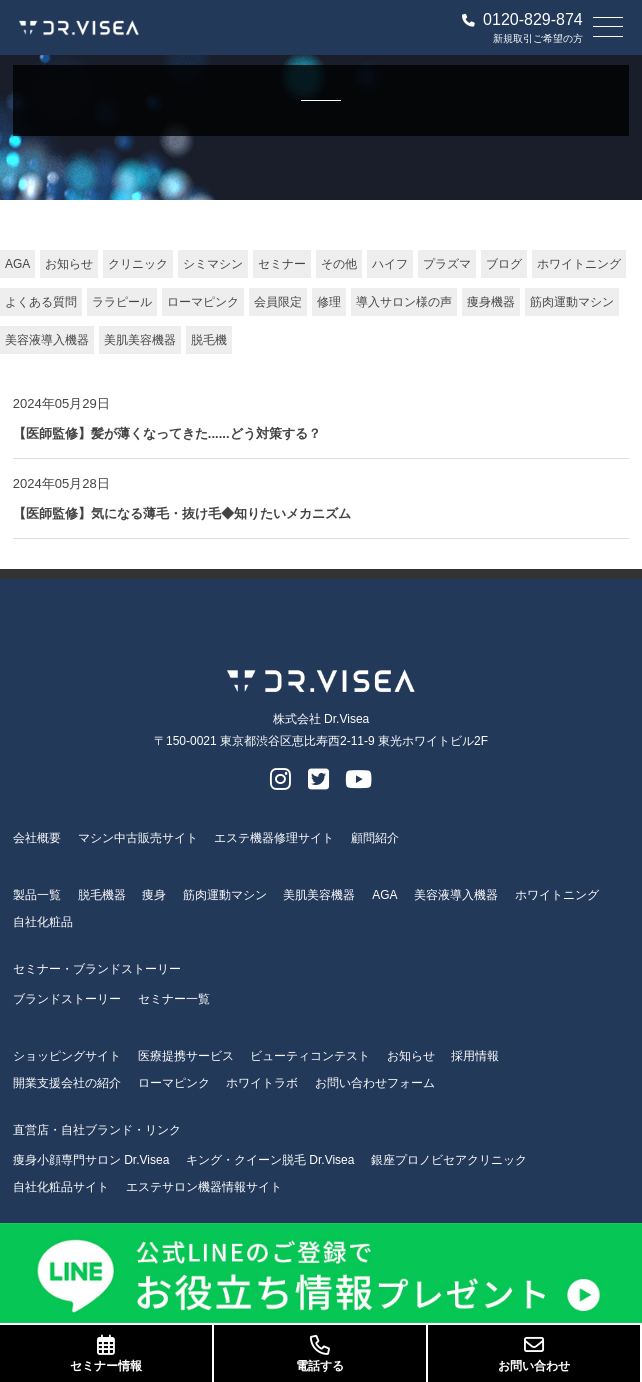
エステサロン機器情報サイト (204, 1187)
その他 (339, 264)
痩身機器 (491, 302)
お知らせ (69, 264)
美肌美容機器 (140, 340)
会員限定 (278, 302)
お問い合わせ (534, 1354)
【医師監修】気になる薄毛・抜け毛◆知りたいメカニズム (182, 513)
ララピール (122, 302)
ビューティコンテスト (310, 1056)
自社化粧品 (43, 922)
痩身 (154, 895)
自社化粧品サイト (61, 1187)
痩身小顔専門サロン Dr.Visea (91, 1160)
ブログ (504, 264)
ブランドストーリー (67, 999)
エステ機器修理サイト (274, 838)
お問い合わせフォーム (375, 1083)
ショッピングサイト (67, 1056)
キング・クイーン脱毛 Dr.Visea (270, 1160)
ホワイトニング (579, 264)
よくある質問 (41, 302)
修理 (329, 302)
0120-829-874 (522, 20)
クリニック (138, 264)
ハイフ (390, 264)
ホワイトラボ (262, 1083)
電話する (320, 1354)
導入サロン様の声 (404, 302)
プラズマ (447, 264)
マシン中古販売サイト (138, 838)
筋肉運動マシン (572, 302)
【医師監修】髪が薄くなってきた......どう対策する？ (167, 433)
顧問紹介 (375, 838)
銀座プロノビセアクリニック (449, 1160)
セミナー (282, 264)
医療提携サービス (186, 1056)
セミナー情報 (106, 1354)
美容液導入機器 (47, 340)
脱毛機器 (102, 895)
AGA (17, 264)
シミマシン (213, 264)
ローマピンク (203, 302)
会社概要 (37, 838)
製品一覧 (37, 895)
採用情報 (475, 1056)
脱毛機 (209, 340)
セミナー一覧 (174, 999)
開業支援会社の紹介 (67, 1083)
